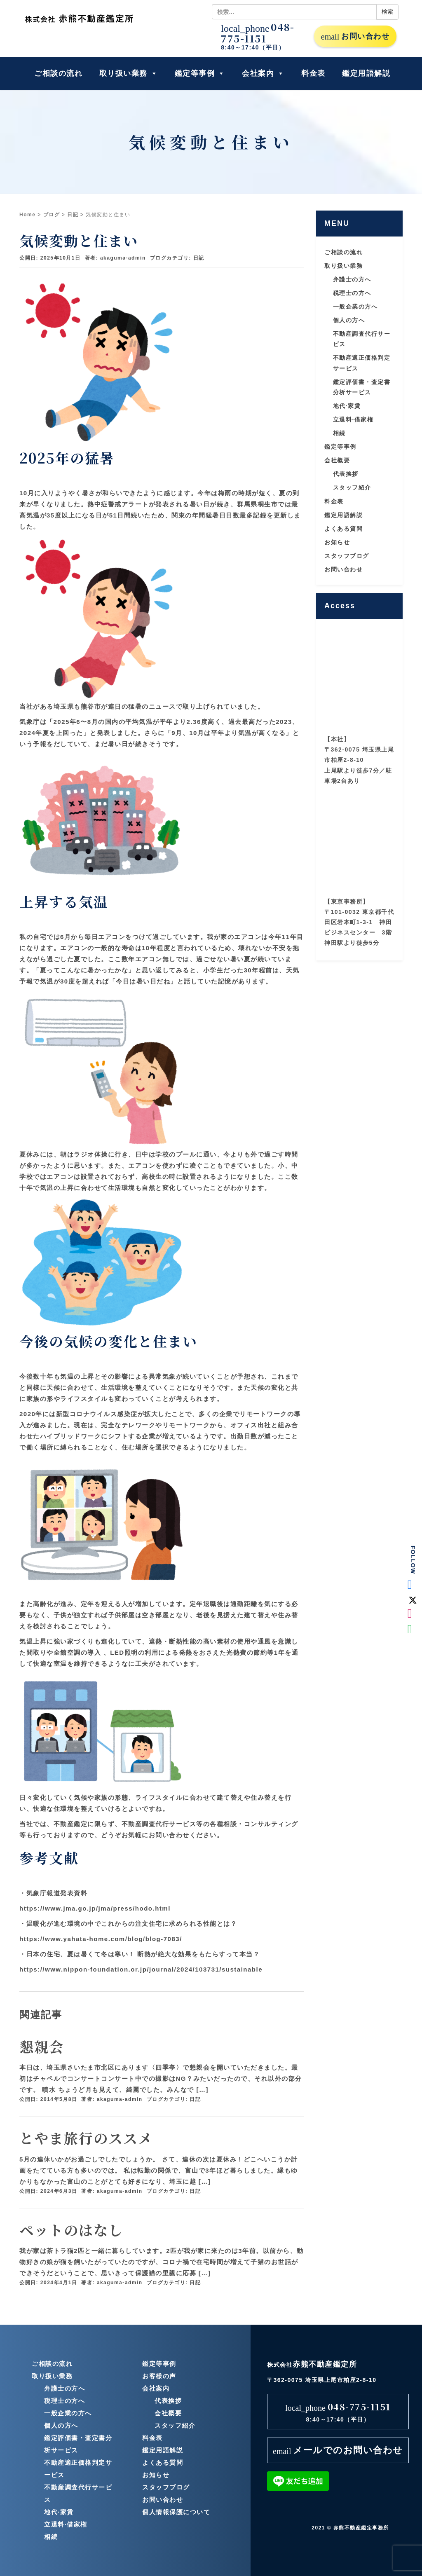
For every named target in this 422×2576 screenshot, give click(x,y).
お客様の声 (159, 2375)
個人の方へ (349, 320)
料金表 (313, 73)
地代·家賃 (347, 406)
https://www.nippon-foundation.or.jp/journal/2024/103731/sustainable (141, 1969)
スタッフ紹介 (352, 487)
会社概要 (337, 460)
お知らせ (337, 542)
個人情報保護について (176, 2511)
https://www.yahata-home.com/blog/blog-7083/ (100, 1938)
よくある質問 (343, 528)
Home (27, 215)
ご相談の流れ (58, 73)
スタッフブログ (346, 556)
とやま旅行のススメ (86, 2138)
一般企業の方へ (355, 306)
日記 (72, 215)
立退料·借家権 (353, 419)
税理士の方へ (352, 293)
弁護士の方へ (352, 279)
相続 (339, 433)
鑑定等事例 (200, 73)
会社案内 (263, 73)
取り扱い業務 (128, 73)
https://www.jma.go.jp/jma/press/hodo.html (95, 1908)
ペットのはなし (71, 2230)
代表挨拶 (346, 474)
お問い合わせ (355, 36)
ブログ (51, 215)
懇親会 (41, 2046)
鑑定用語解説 (366, 73)
